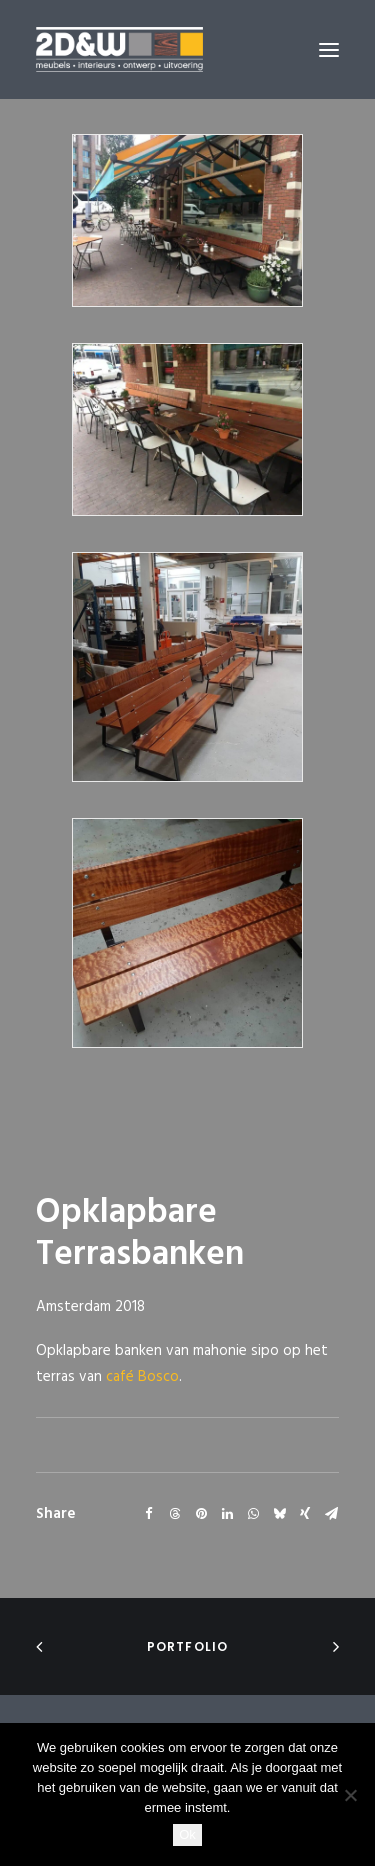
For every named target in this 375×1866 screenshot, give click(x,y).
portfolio (188, 1646)
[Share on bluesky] (279, 1514)
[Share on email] (331, 1514)
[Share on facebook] (149, 1514)
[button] (329, 49)
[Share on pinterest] (201, 1514)
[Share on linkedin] (227, 1514)
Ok (187, 1834)
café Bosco (142, 1377)
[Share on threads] (175, 1514)
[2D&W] (119, 49)
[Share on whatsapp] (253, 1514)
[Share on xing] (305, 1514)
